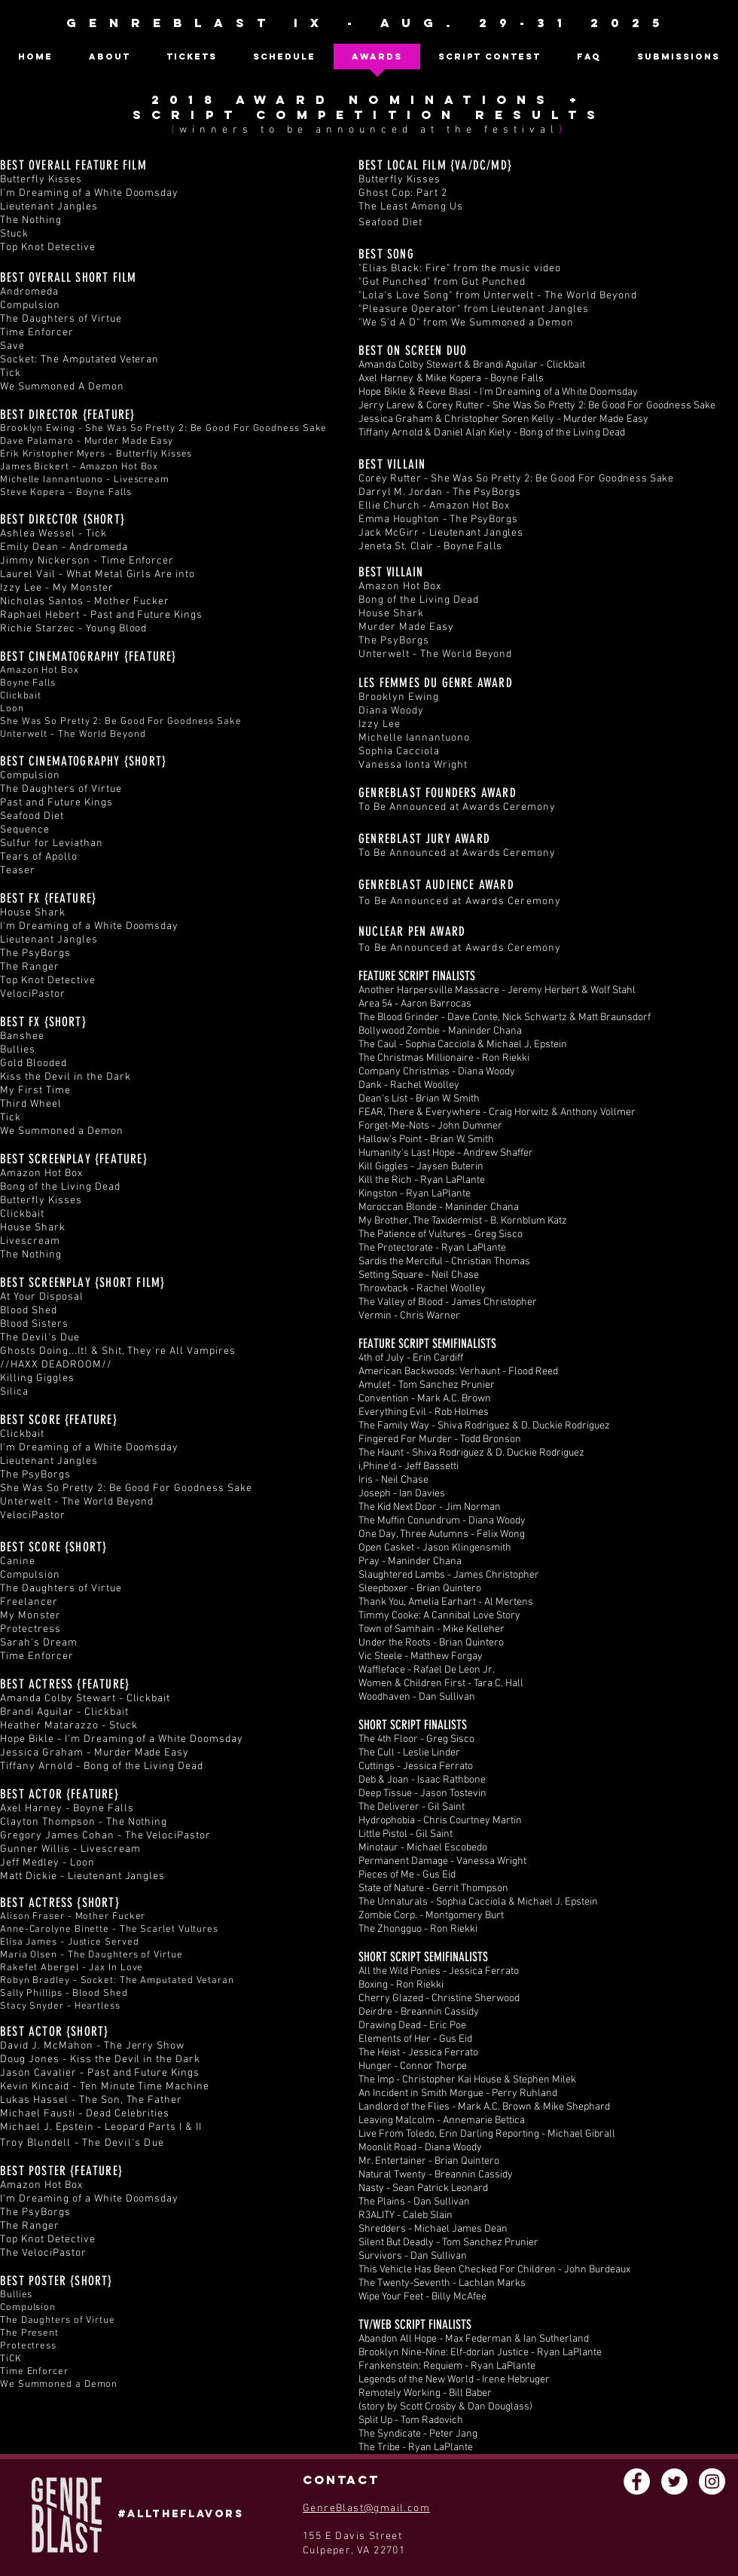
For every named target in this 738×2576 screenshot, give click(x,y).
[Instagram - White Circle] (712, 2481)
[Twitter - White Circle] (674, 2481)
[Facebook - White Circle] (637, 2481)
